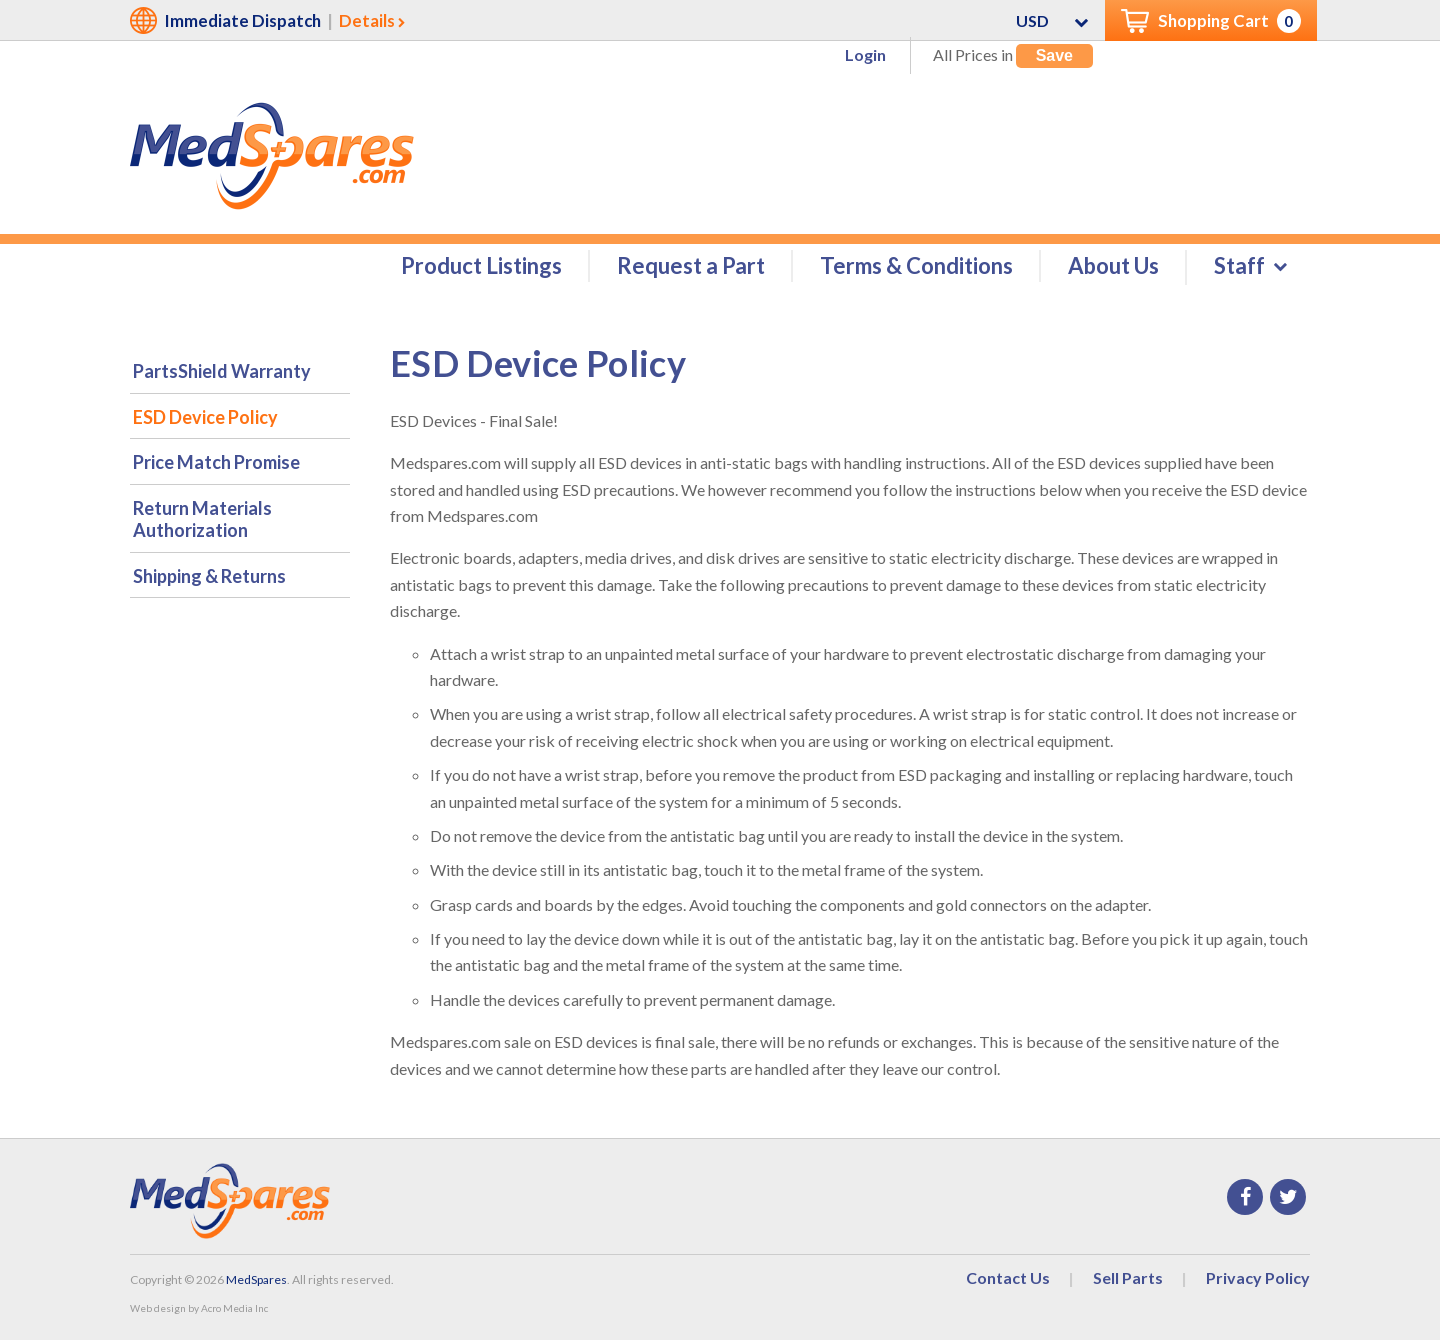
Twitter (1288, 1198)
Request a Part (691, 266)
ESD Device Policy (205, 418)
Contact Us (1008, 1278)
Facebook (1245, 1198)
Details (367, 20)
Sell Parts (1128, 1278)
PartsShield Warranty (222, 372)
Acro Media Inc (234, 1309)
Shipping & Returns (209, 577)
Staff (1239, 266)
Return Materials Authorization (202, 520)
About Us (1113, 266)
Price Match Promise (216, 463)
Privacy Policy (1258, 1278)
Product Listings (481, 266)
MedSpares (256, 1280)
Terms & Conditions (916, 266)
